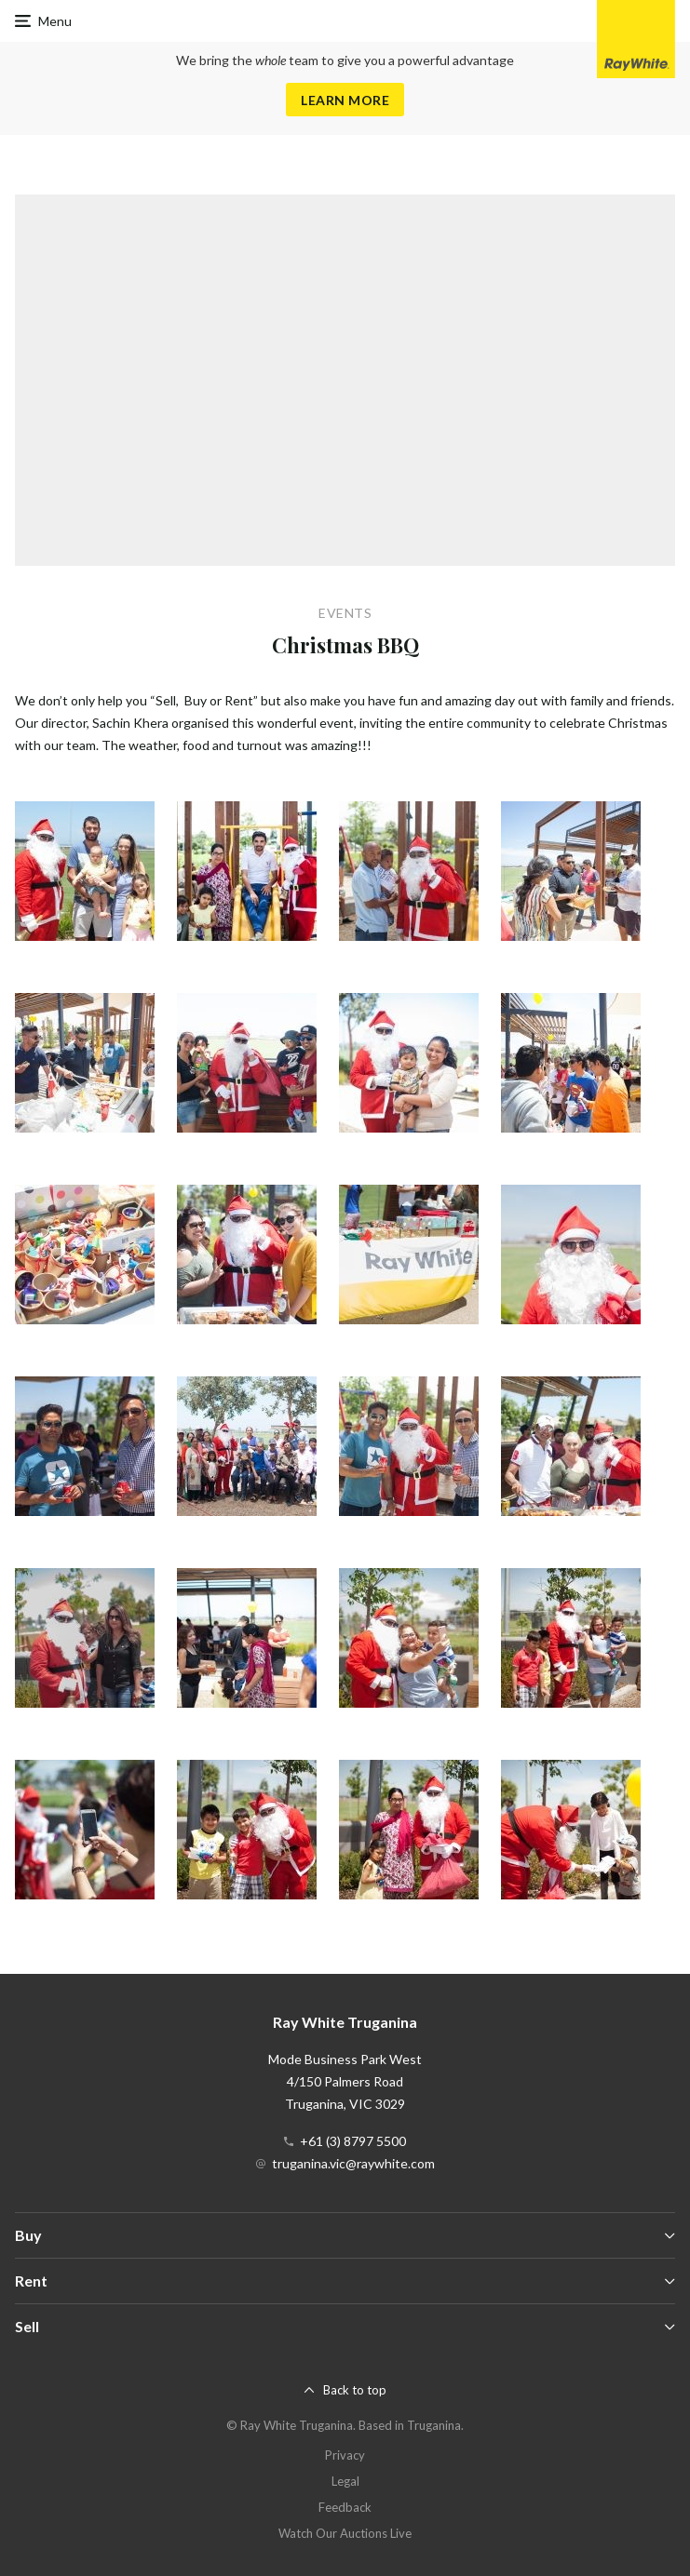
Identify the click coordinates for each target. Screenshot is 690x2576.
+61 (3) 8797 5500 (353, 2141)
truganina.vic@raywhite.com (353, 2163)
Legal (345, 2481)
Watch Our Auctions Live (345, 2533)
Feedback (345, 2507)
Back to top (354, 2389)
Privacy (345, 2455)
